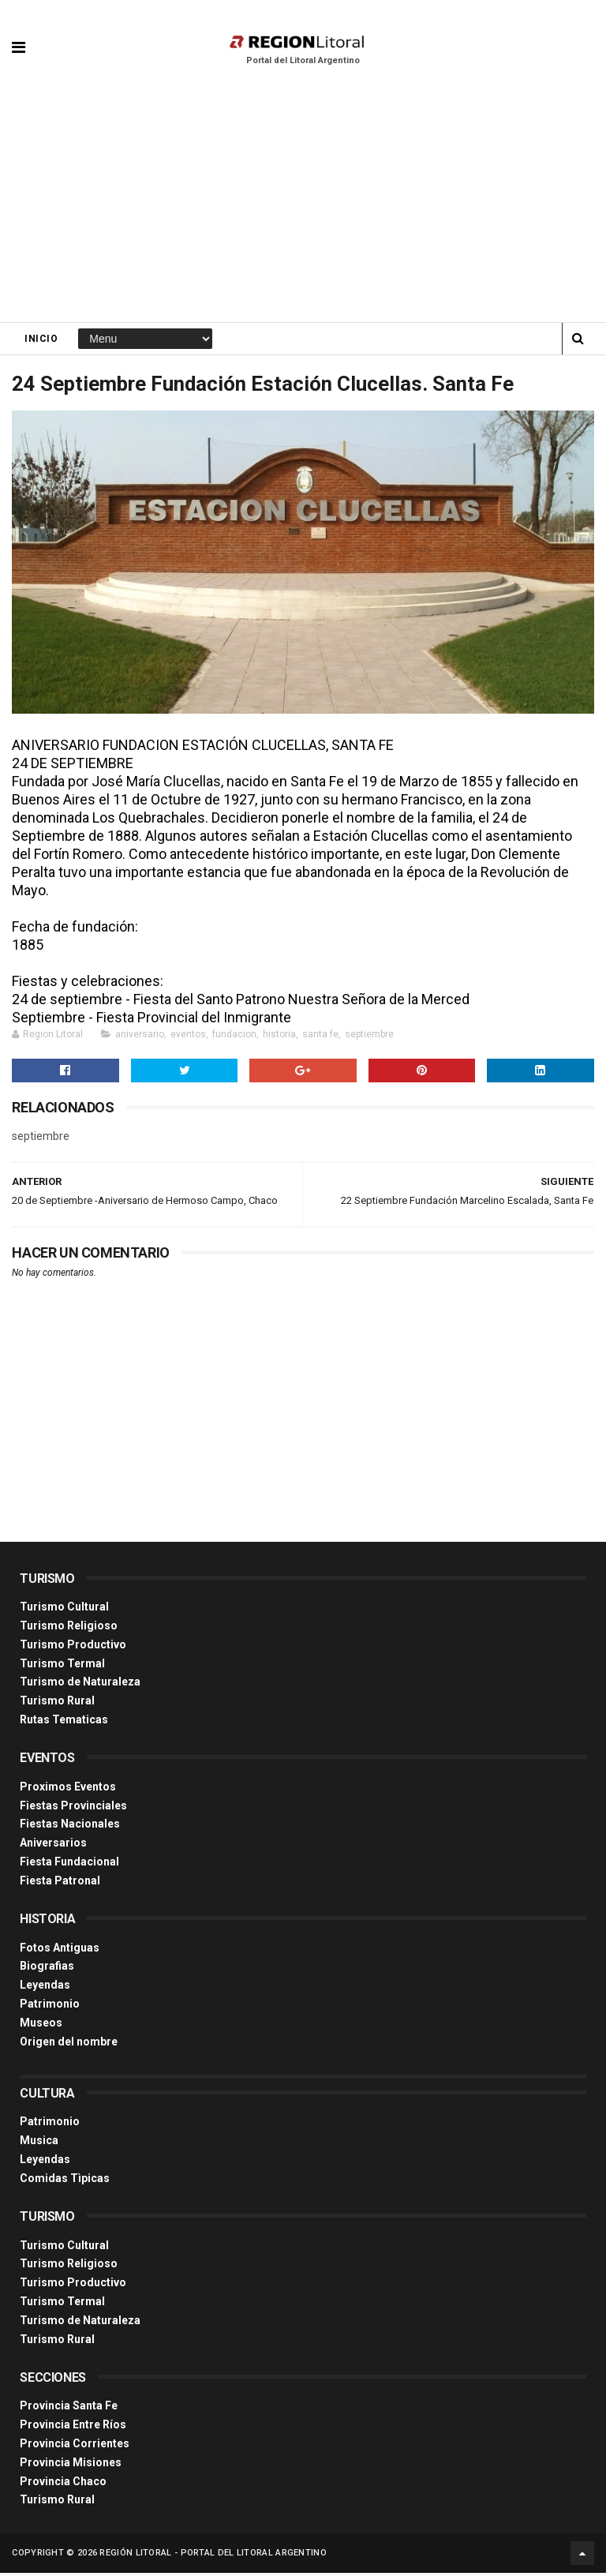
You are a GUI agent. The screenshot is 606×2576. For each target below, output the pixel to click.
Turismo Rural (57, 1703)
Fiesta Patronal (60, 1883)
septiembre (369, 1037)
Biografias (47, 1969)
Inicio (41, 340)
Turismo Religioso (69, 1628)
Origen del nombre (69, 2044)
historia (279, 1037)
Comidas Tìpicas (65, 2181)
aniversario (139, 1037)
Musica (39, 2143)
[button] (18, 35)
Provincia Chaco (63, 2484)
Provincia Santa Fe (69, 2408)
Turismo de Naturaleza (80, 1685)
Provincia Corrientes (74, 2446)
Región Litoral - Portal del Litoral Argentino (213, 2556)
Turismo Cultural (64, 1609)
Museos (41, 2025)
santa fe (320, 1037)
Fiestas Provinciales (73, 1808)
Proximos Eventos (68, 1789)
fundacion (234, 1037)
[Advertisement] (303, 205)
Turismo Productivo (73, 1647)
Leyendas (45, 1988)
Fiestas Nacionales (70, 1827)
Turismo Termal (62, 1666)
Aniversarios (53, 1845)
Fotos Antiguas (59, 1950)
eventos (188, 1037)
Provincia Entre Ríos (73, 2427)
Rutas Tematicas (64, 1722)
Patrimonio (50, 2006)
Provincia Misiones (71, 2465)
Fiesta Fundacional (69, 1864)
